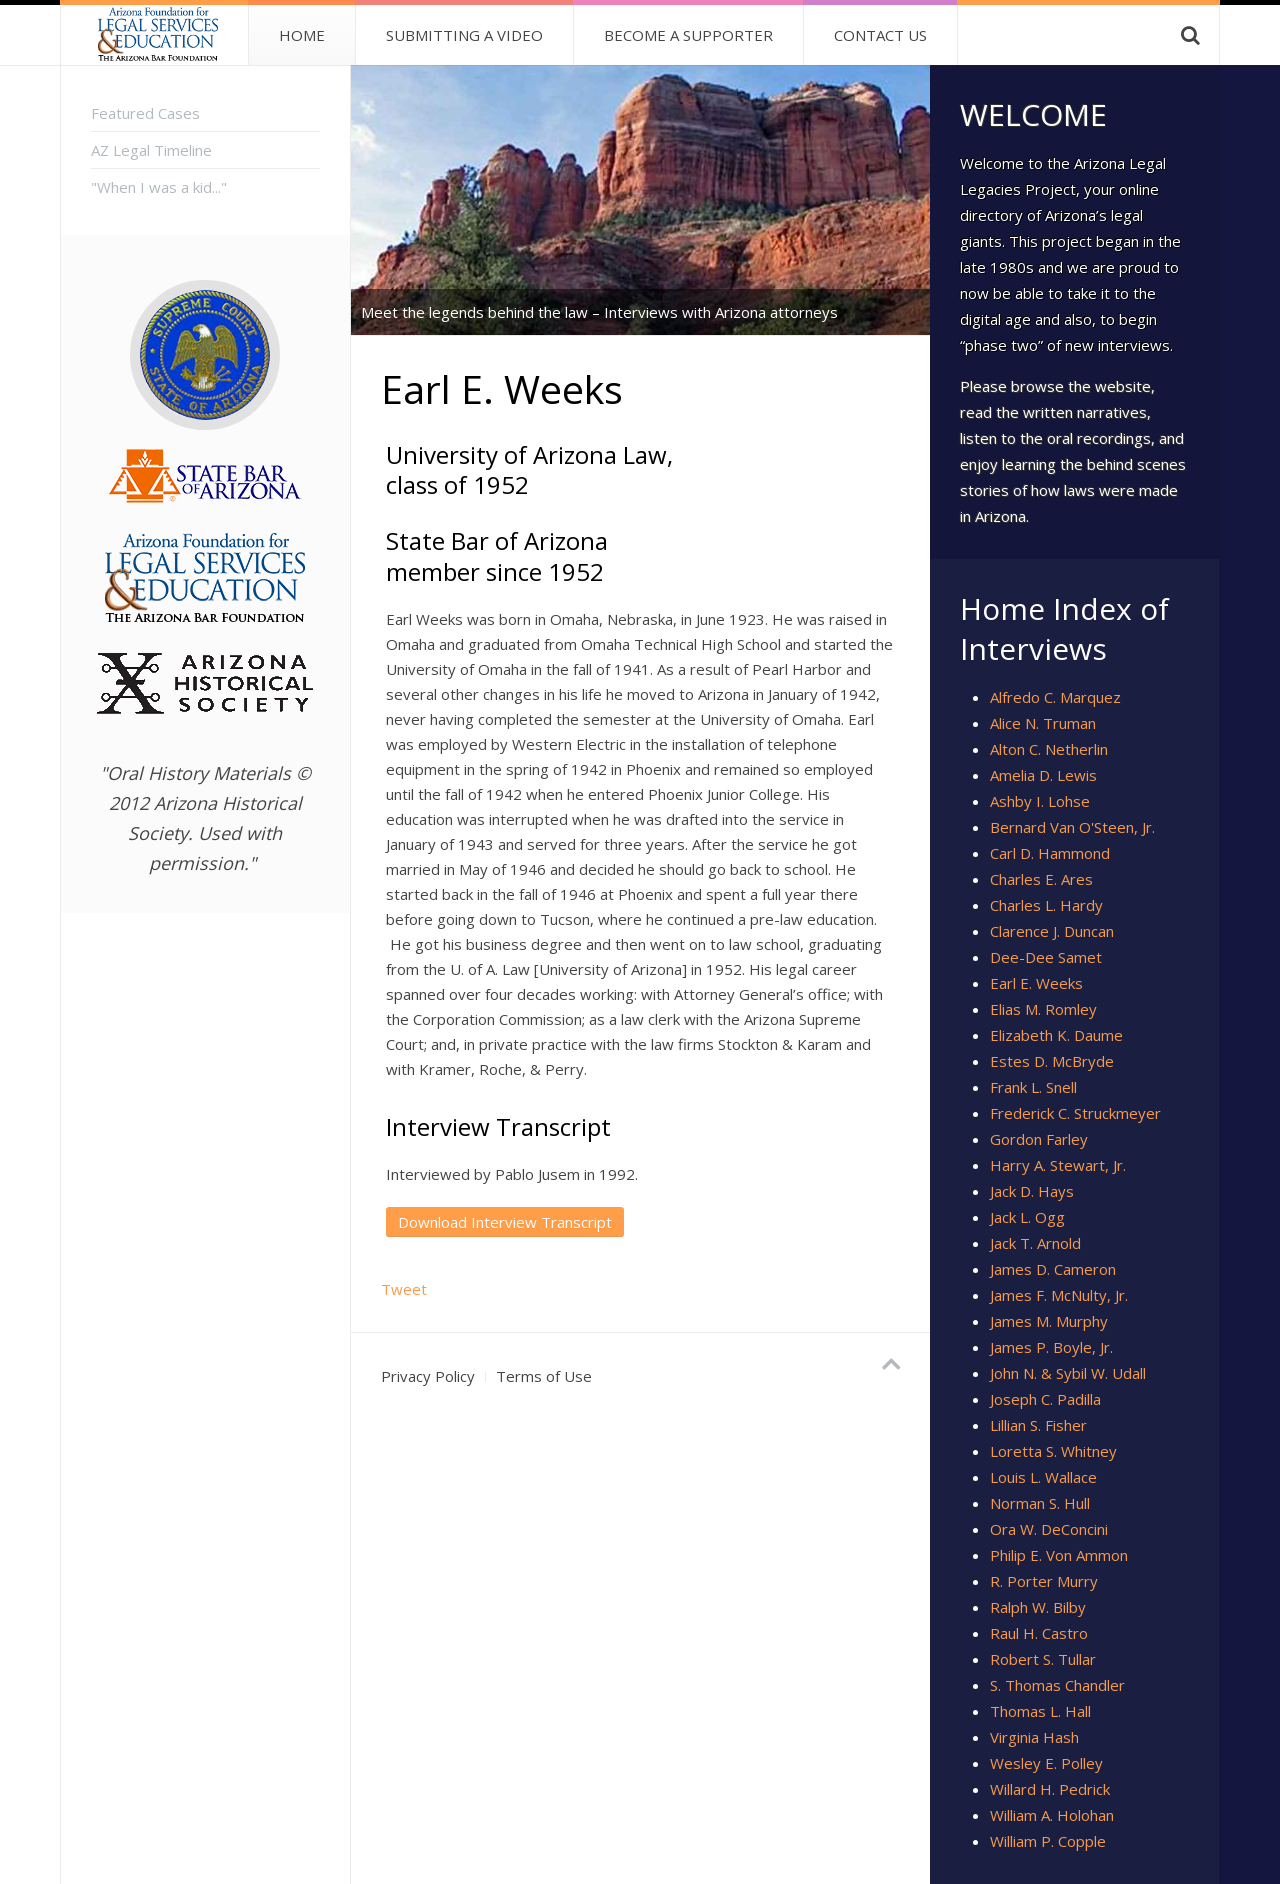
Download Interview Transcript (505, 1222)
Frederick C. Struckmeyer (1075, 1113)
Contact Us (880, 35)
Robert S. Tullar (1043, 1659)
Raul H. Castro (1039, 1633)
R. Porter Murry (1044, 1581)
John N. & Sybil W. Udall (1068, 1373)
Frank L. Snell (1033, 1087)
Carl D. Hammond (1050, 853)
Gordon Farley (1039, 1139)
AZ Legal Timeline (151, 150)
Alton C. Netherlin (1049, 749)
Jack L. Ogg (1027, 1217)
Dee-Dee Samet (1046, 957)
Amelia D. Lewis (1043, 775)
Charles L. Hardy (1046, 905)
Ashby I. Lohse (1040, 801)
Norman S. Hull (1040, 1503)
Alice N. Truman (1043, 723)
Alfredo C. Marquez (1055, 697)
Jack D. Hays (1032, 1191)
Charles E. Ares (1041, 879)
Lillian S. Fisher (1038, 1425)
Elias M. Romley (1043, 1009)
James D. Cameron (1053, 1269)
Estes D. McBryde (1052, 1061)
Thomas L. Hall (1040, 1711)
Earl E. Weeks (1036, 983)
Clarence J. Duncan (1052, 931)
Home (302, 35)
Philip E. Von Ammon (1059, 1555)
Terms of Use (544, 1376)
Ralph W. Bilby (1038, 1607)
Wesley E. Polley (1046, 1763)
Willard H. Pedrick (1050, 1789)
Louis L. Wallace (1043, 1477)
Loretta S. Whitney (1053, 1451)
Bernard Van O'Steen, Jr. (1072, 827)
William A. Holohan (1052, 1815)
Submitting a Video (464, 35)
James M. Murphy (1049, 1321)
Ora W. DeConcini (1049, 1529)
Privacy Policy (428, 1376)
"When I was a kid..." (159, 187)
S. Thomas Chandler (1057, 1685)
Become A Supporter (688, 35)
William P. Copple (1048, 1841)
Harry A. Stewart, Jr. (1058, 1165)
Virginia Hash (1034, 1737)
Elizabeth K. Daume (1056, 1035)
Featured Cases (145, 113)
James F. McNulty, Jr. (1059, 1295)
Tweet (404, 1289)
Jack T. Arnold (1035, 1243)
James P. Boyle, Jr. (1051, 1347)
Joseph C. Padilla (1045, 1399)
